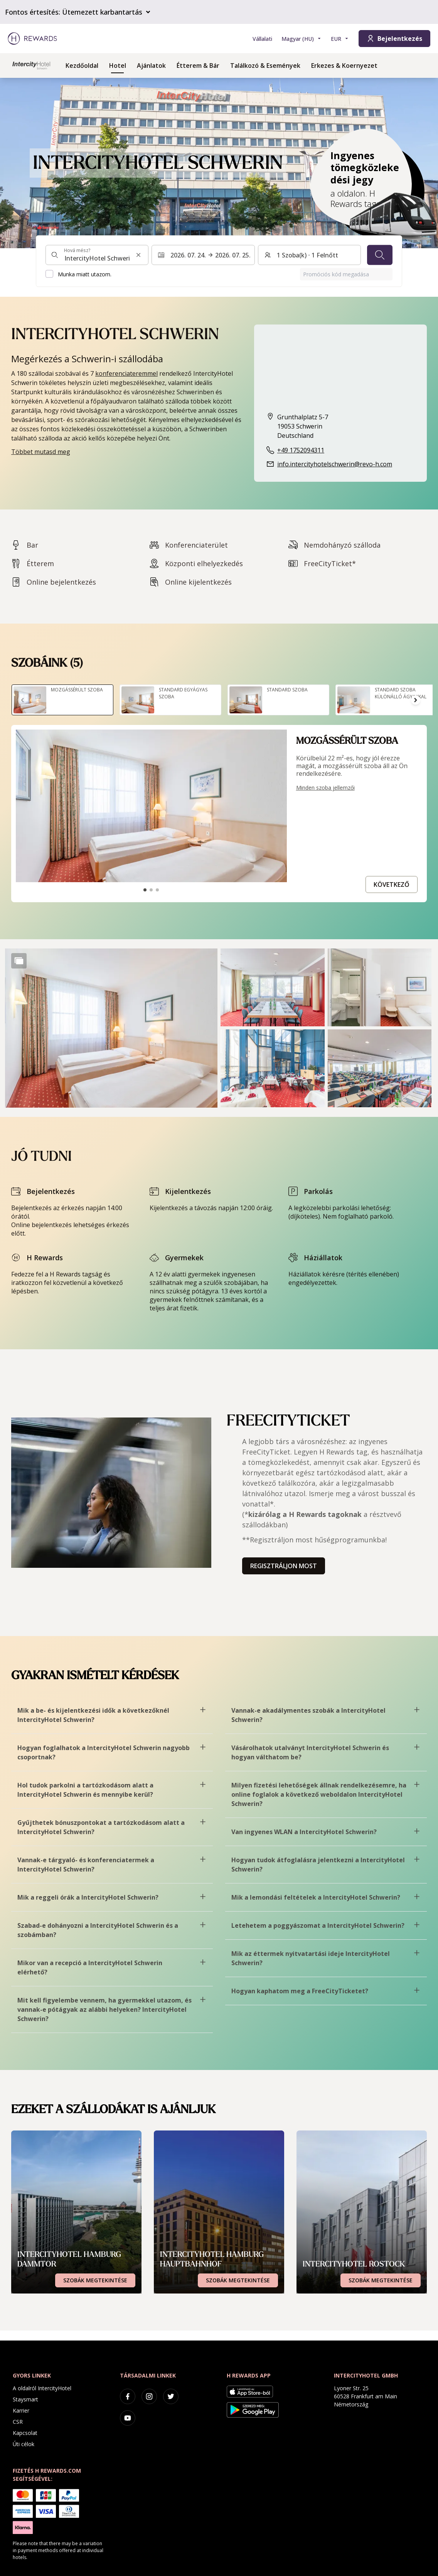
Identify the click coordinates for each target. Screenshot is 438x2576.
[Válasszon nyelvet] (301, 39)
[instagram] (149, 2396)
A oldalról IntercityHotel (42, 2388)
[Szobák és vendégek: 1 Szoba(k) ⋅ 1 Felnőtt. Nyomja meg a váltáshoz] (309, 255)
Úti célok (23, 2444)
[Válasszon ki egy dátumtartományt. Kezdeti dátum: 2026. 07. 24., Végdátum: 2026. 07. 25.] (203, 255)
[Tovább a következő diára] (415, 700)
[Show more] (19, 961)
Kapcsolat (25, 2432)
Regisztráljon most (283, 1566)
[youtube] (127, 2418)
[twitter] (171, 2396)
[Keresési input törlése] (138, 255)
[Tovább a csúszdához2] (151, 889)
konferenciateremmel (126, 373)
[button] (111, 1028)
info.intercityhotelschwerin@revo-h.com (334, 464)
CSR (18, 2421)
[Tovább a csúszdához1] (145, 889)
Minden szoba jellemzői (325, 787)
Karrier (21, 2410)
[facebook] (127, 2396)
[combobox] (96, 255)
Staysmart (25, 2399)
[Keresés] (380, 255)
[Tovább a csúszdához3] (157, 889)
